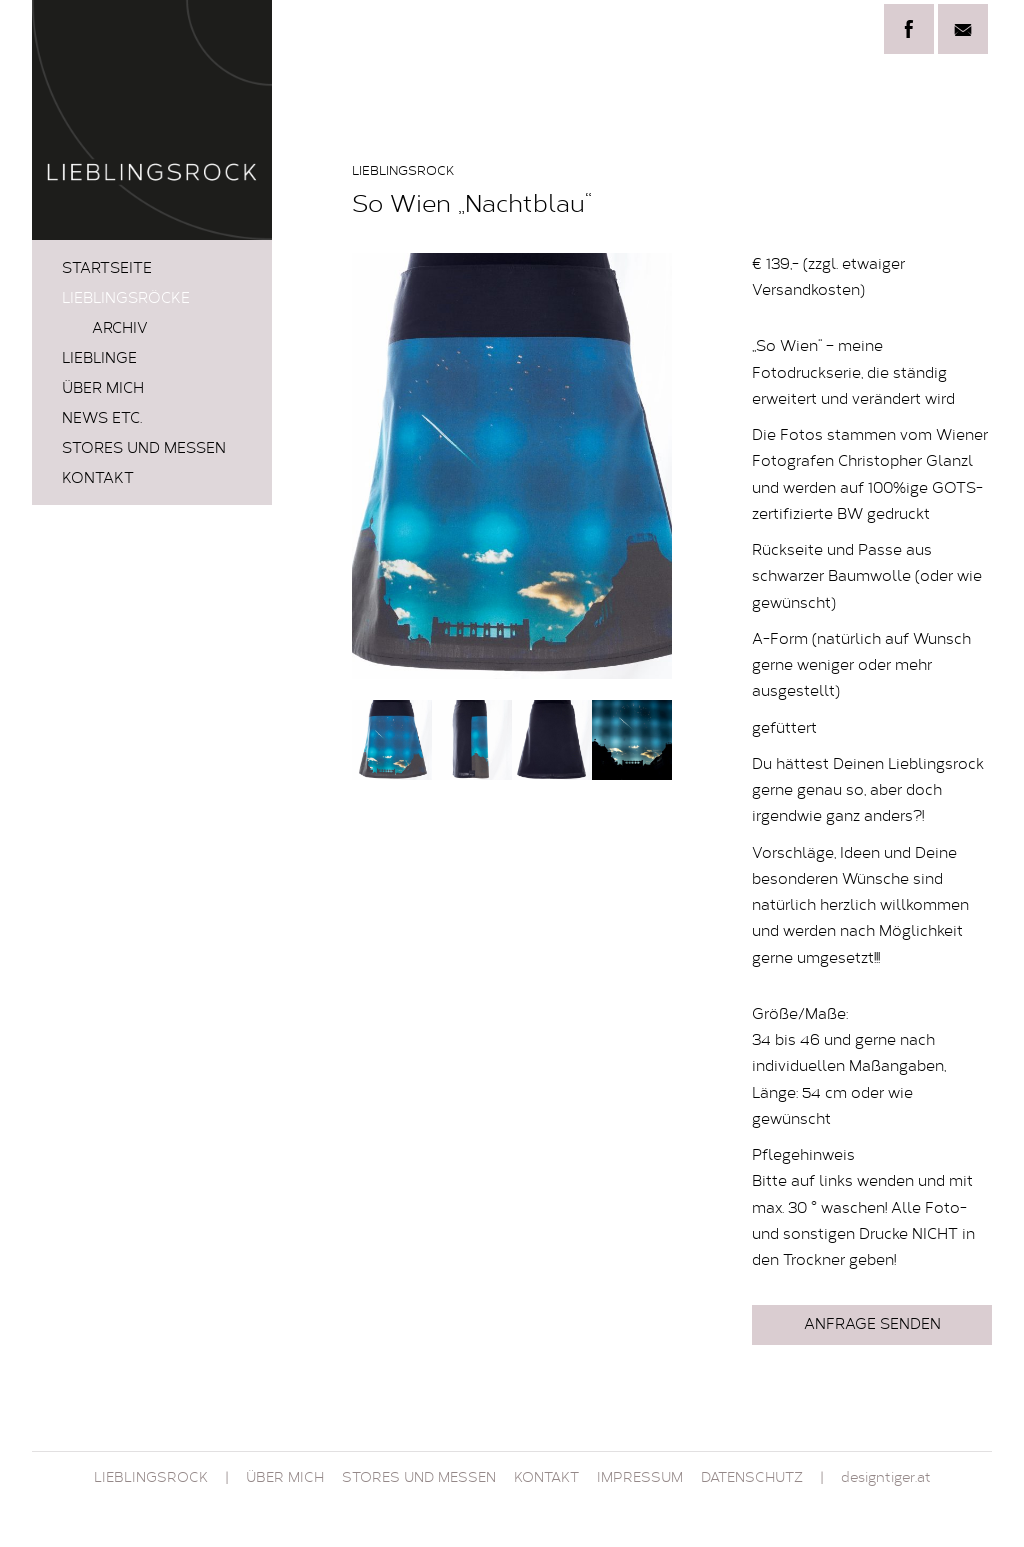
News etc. (102, 419)
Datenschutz (752, 1479)
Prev (378, 466)
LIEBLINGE (99, 359)
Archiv (120, 329)
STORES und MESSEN (144, 449)
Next (646, 466)
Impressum (640, 1479)
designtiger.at (886, 1479)
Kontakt (98, 479)
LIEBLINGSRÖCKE (126, 299)
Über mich (103, 389)
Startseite (107, 269)
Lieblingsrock (151, 1479)
